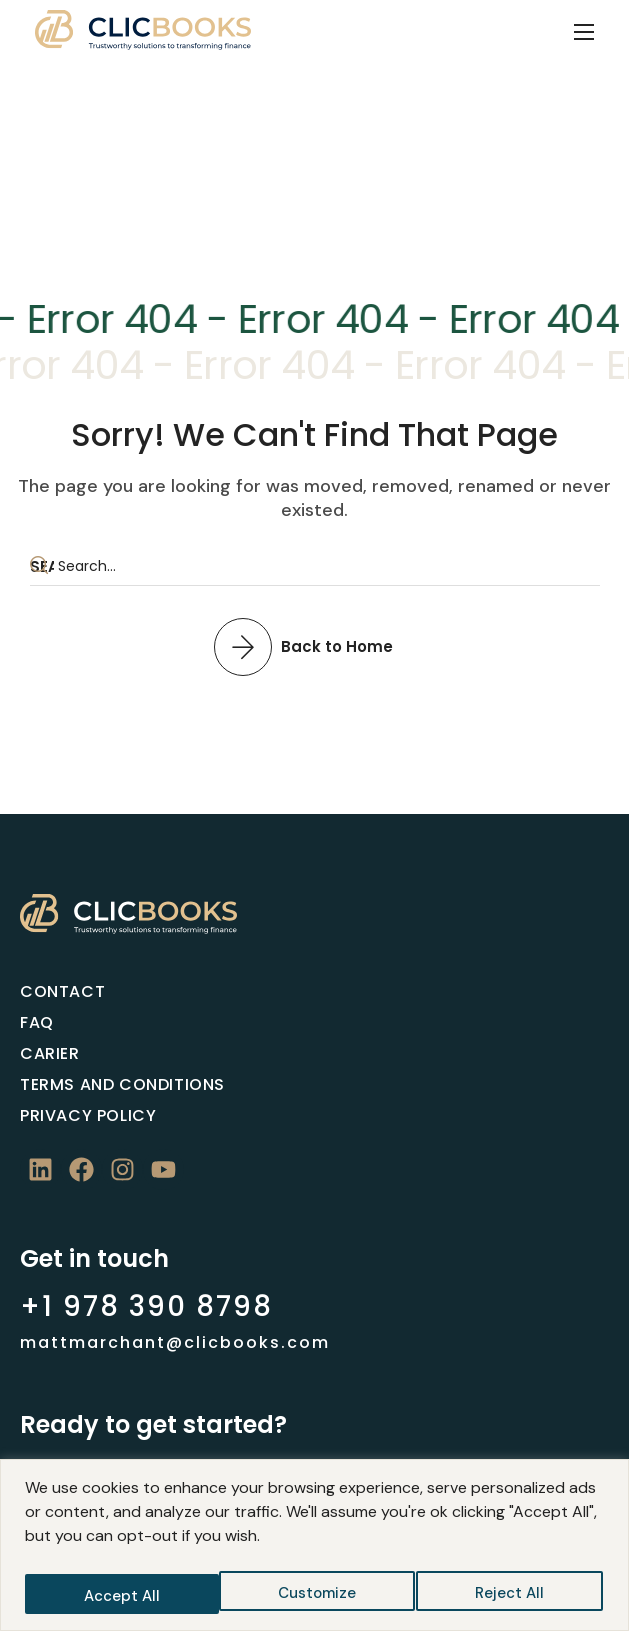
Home (273, 168)
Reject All (315, 1596)
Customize (121, 1596)
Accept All (509, 1596)
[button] (314, 646)
